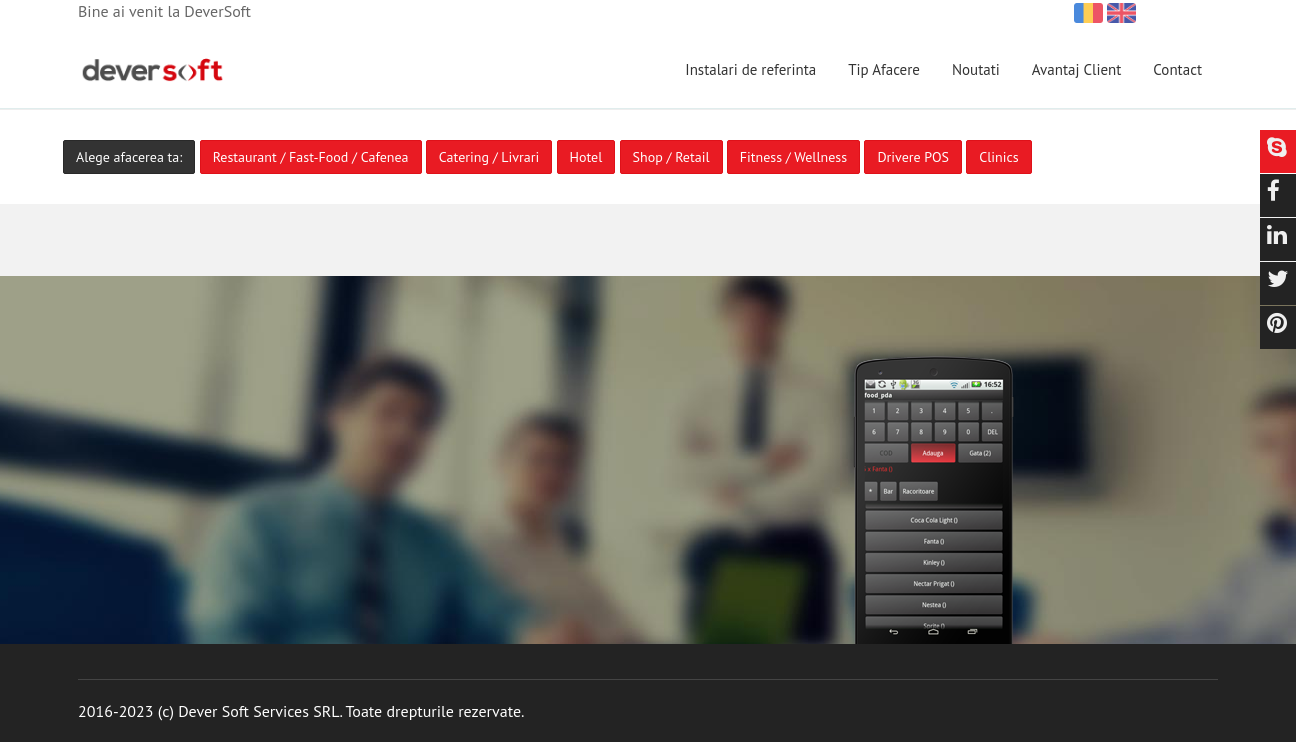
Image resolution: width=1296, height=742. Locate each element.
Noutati (976, 69)
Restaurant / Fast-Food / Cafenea (311, 157)
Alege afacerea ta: (129, 157)
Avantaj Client (1077, 69)
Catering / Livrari (489, 157)
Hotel (586, 157)
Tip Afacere (884, 69)
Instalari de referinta (750, 69)
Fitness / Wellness (793, 157)
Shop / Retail (671, 157)
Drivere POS (913, 157)
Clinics (998, 157)
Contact (1177, 69)
